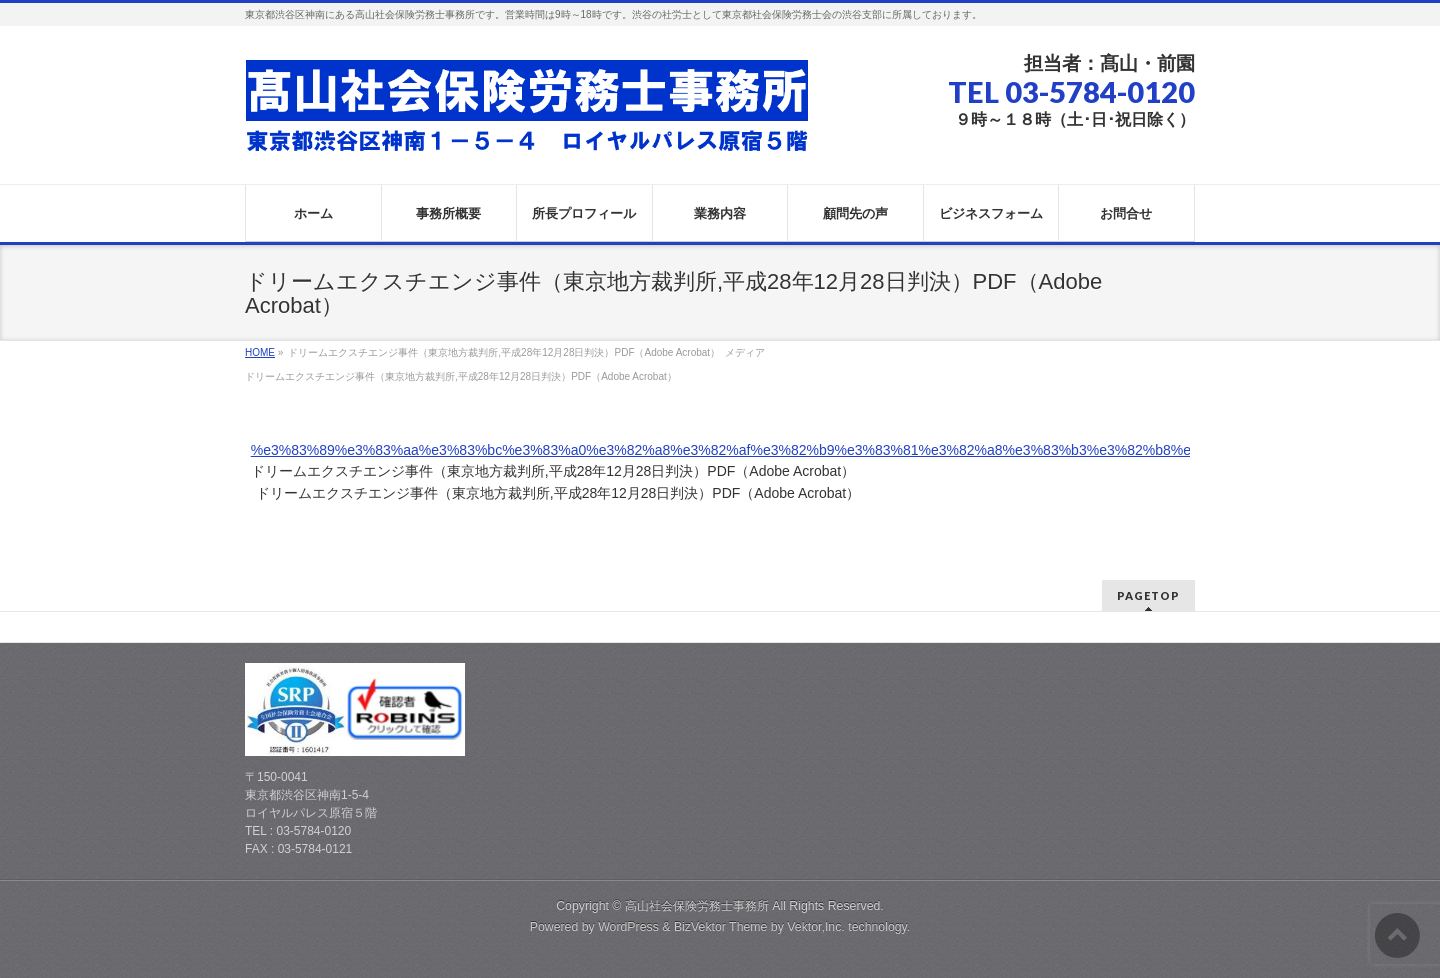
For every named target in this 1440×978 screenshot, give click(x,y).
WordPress (628, 927)
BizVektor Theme (721, 927)
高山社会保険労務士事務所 (697, 906)
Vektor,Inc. (816, 927)
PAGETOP (1148, 595)
